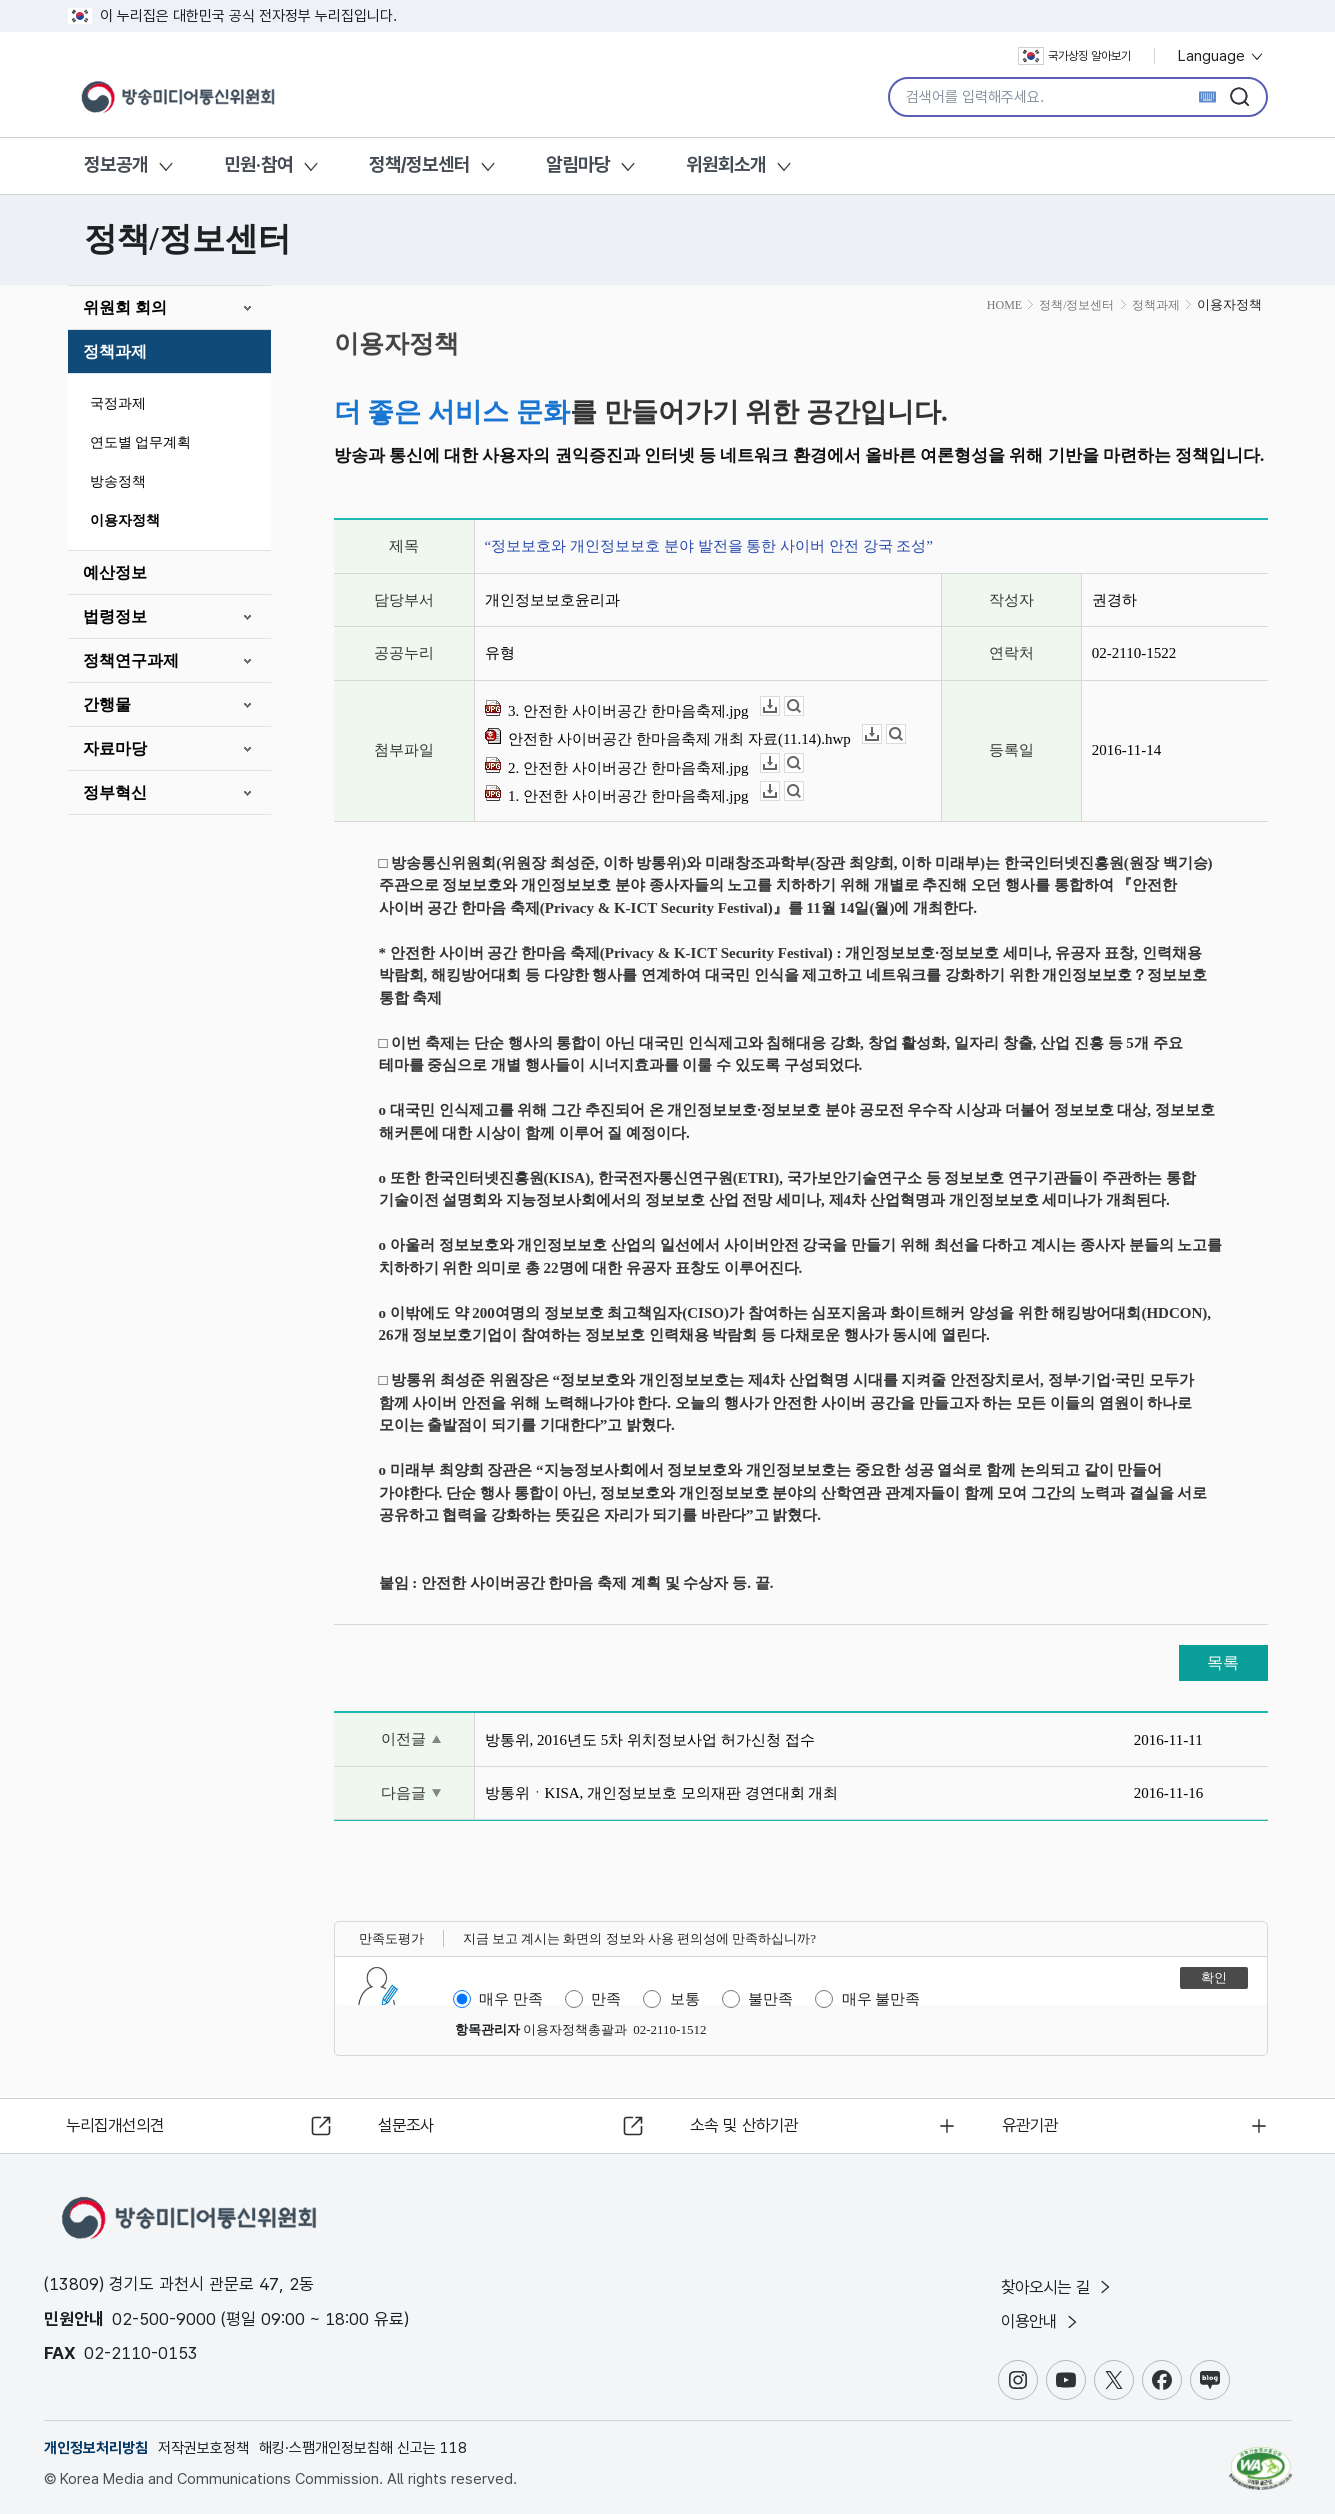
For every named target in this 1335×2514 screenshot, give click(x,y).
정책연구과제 (131, 660)
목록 (1223, 1662)
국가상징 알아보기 (1074, 56)
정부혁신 (115, 792)
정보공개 (116, 164)
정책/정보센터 (419, 164)
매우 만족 (511, 1999)
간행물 (107, 704)
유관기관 (1034, 2123)
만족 (606, 1999)
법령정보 (115, 616)
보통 (685, 1999)
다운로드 (779, 706)
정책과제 (115, 351)
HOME (1004, 305)
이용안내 (1043, 2321)
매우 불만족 (881, 1999)
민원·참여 (258, 164)
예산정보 (115, 572)
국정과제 (118, 403)
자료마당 (115, 748)
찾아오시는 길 (1061, 2285)
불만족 (770, 1999)
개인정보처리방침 (96, 2448)
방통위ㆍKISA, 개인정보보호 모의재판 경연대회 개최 (662, 1793)
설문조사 (410, 2123)
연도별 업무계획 (141, 442)
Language (1221, 56)
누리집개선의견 (121, 2123)
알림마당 (578, 164)
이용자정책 (125, 520)
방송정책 (118, 481)
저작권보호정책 (203, 2448)
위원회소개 (726, 164)
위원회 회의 (125, 307)
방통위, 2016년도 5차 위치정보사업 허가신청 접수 (650, 1740)
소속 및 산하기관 (749, 2123)
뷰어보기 (803, 706)
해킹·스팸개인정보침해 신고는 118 (363, 2448)
